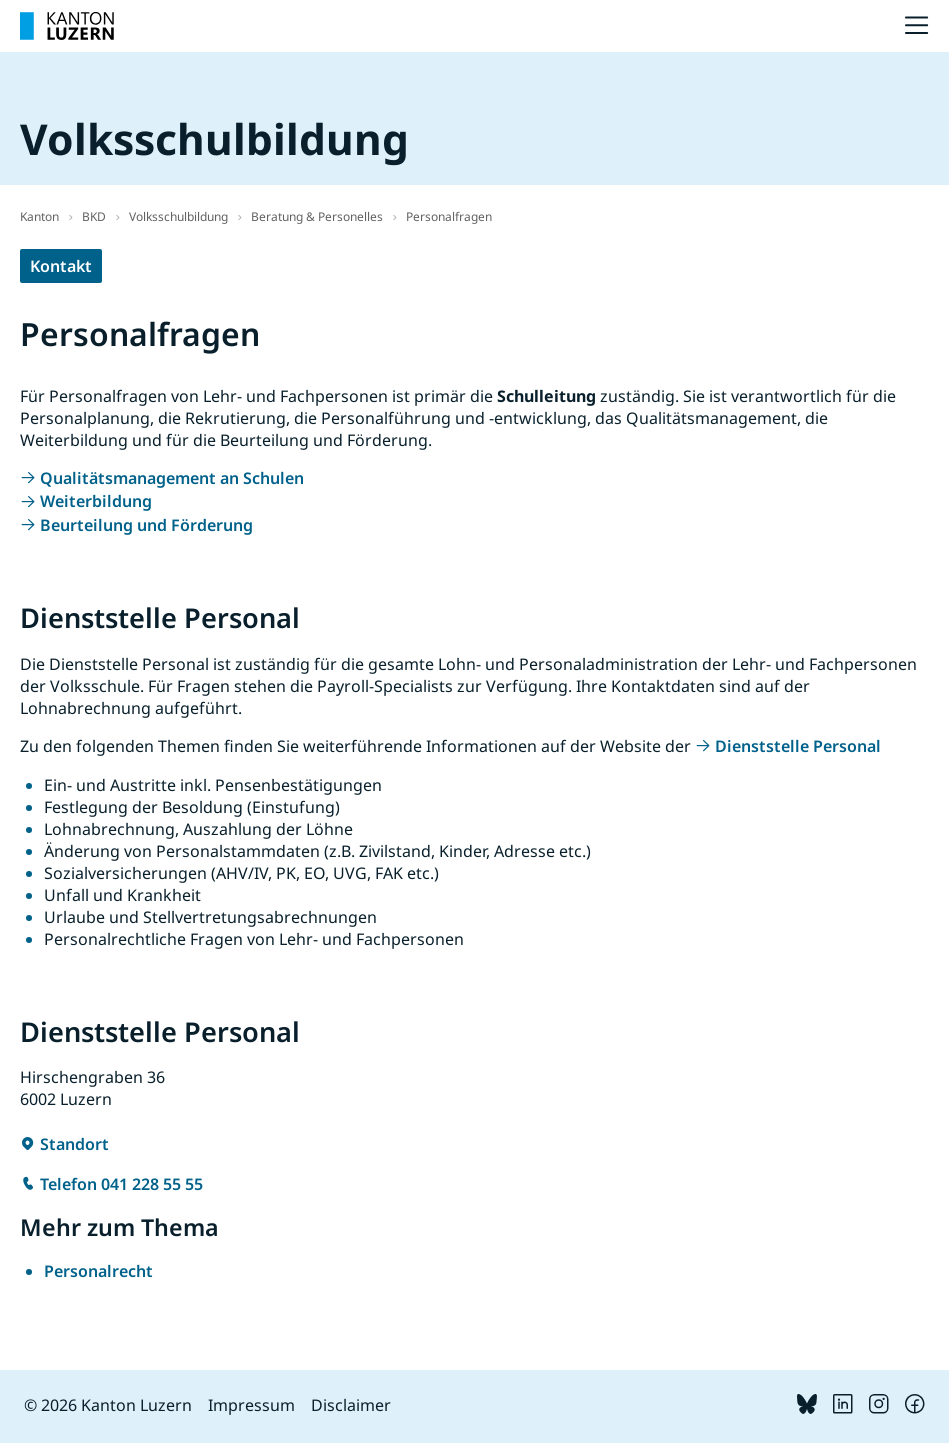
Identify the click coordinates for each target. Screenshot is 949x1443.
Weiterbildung (96, 501)
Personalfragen (449, 216)
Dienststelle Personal (798, 746)
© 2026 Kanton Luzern (108, 1405)
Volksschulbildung (178, 216)
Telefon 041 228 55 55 (121, 1184)
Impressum (251, 1405)
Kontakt (61, 266)
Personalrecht (98, 1271)
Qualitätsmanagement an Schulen (172, 478)
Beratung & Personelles (317, 216)
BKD (94, 216)
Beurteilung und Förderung (146, 525)
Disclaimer (351, 1405)
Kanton (39, 216)
